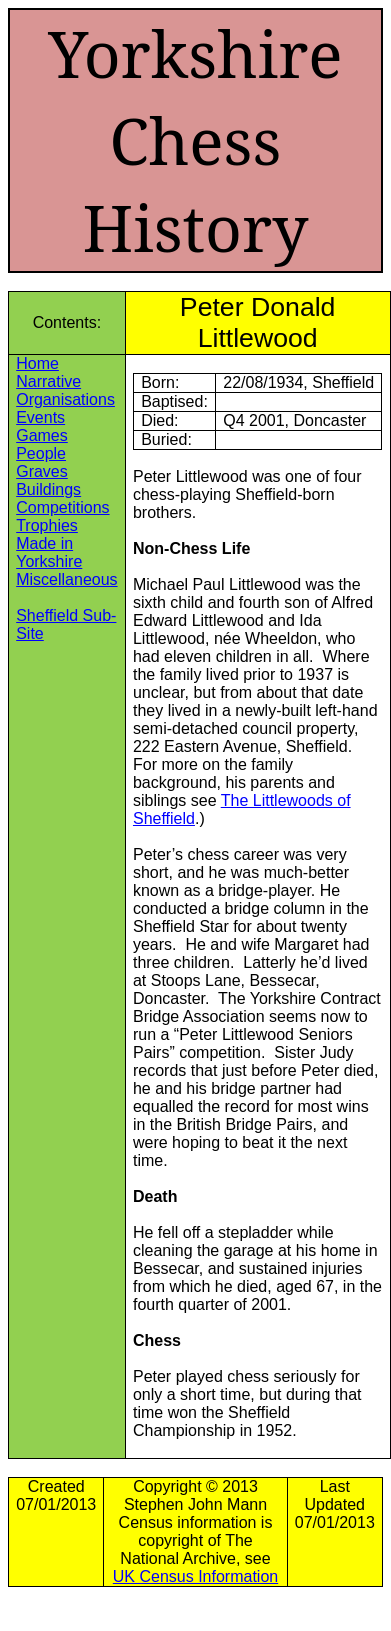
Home (37, 363)
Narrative (48, 381)
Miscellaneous (66, 579)
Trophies (47, 525)
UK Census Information (195, 1576)
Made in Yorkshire (49, 552)
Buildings (48, 489)
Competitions (62, 507)
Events (40, 417)
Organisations (65, 399)
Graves (42, 471)
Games (42, 435)
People (41, 453)
